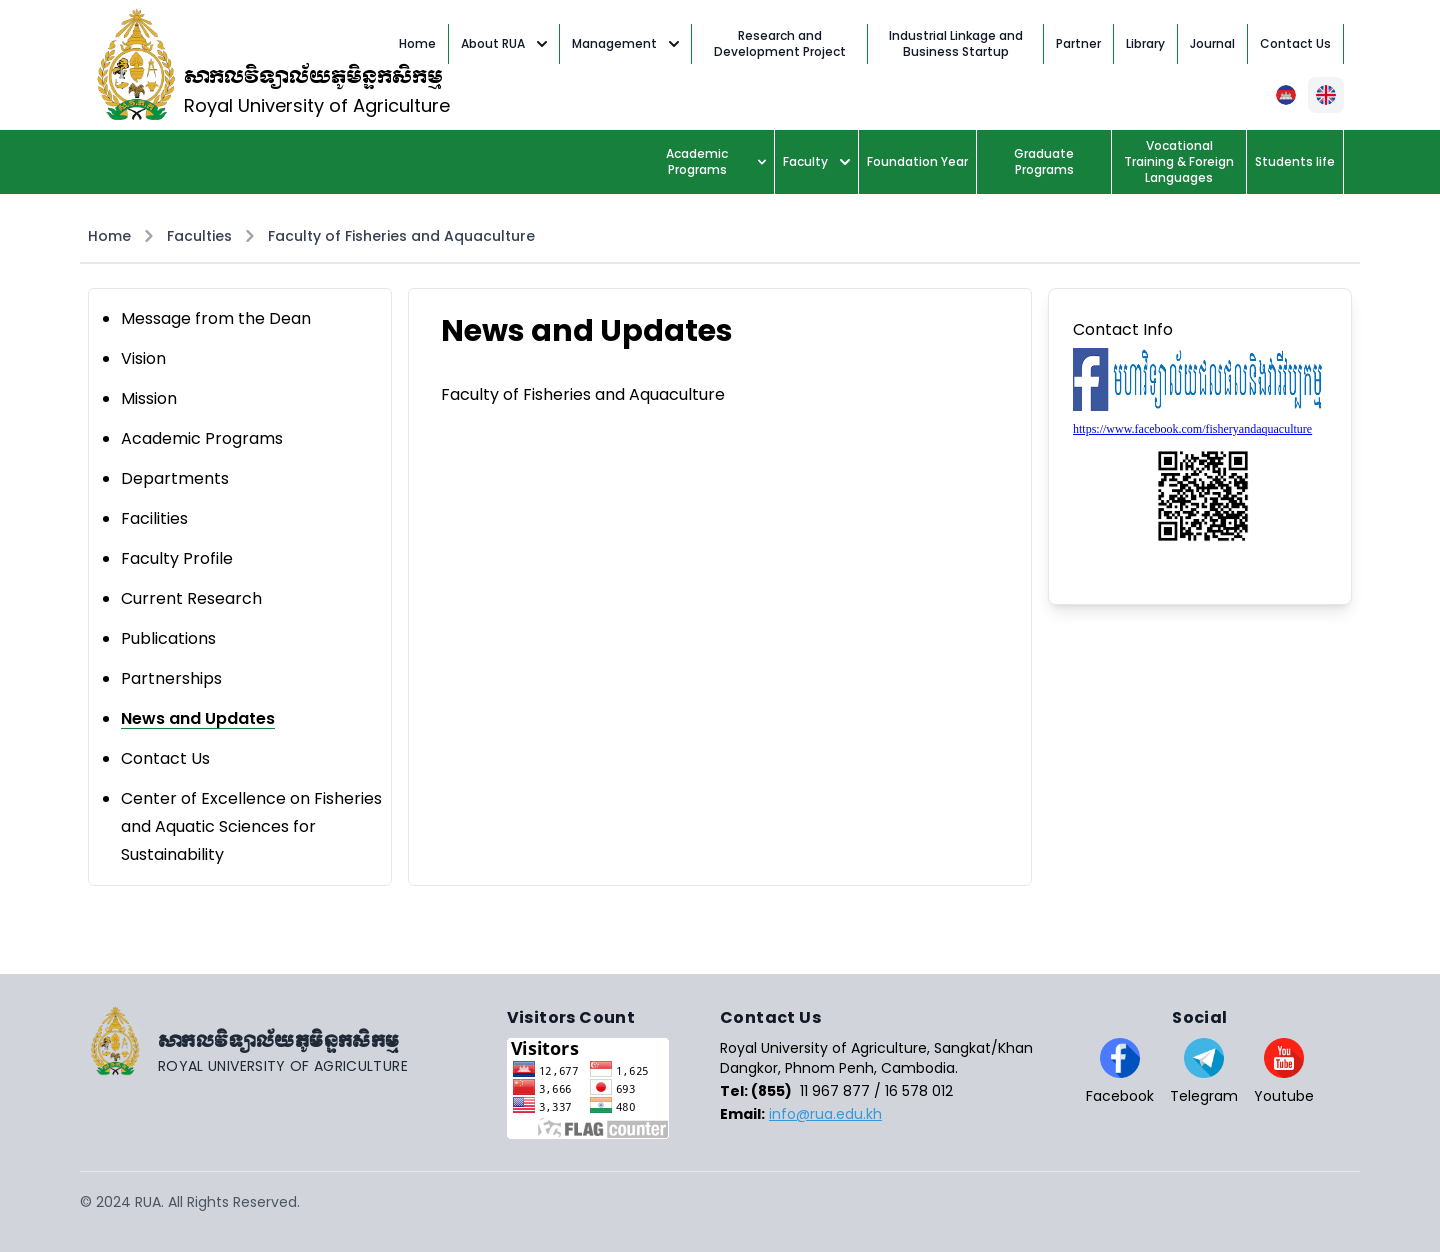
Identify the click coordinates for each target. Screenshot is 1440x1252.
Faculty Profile (177, 558)
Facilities (154, 518)
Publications (168, 638)
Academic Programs (716, 161)
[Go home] (293, 1041)
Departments (175, 478)
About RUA (504, 43)
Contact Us (165, 758)
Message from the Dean (216, 318)
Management (625, 43)
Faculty (816, 161)
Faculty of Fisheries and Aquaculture (401, 236)
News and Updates (198, 718)
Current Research (191, 598)
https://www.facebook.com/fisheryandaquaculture (1192, 429)
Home (109, 236)
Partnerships (171, 678)
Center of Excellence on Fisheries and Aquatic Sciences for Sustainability (251, 826)
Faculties (199, 236)
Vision (143, 358)
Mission (149, 398)
